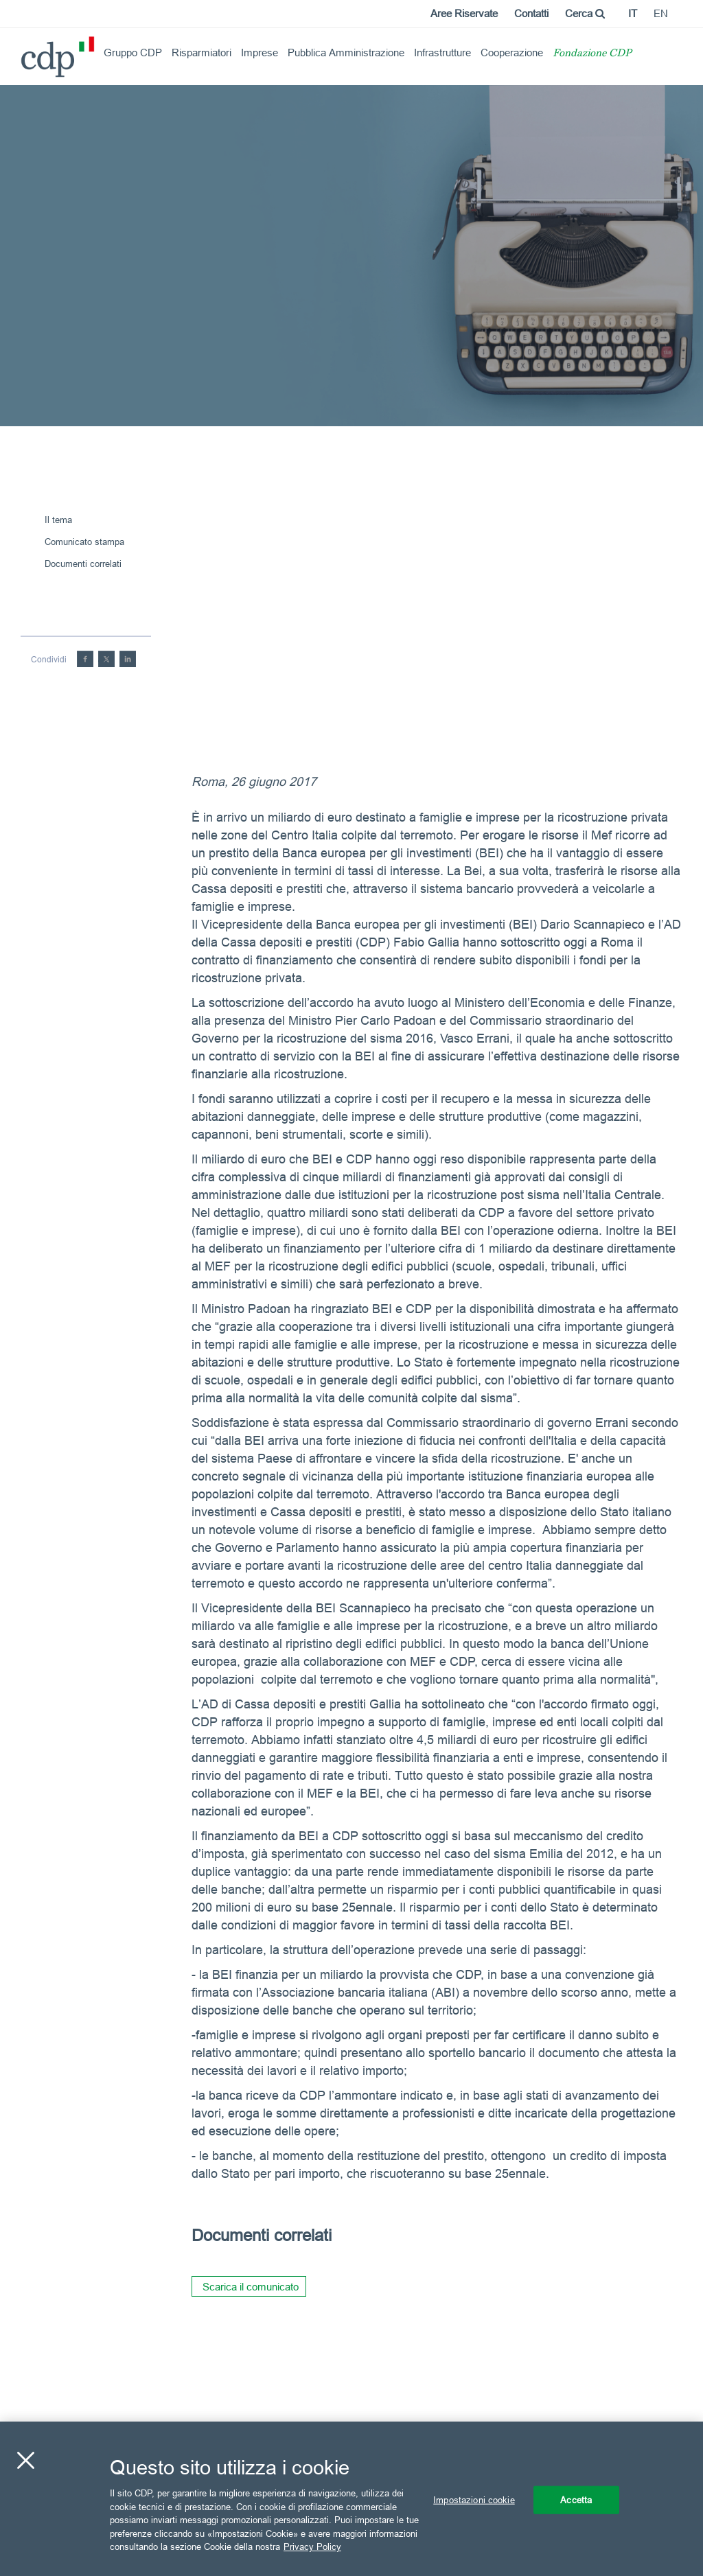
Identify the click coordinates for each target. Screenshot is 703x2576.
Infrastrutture (442, 52)
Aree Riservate (464, 13)
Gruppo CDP (133, 52)
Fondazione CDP (592, 54)
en (661, 13)
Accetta (576, 2499)
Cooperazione (512, 52)
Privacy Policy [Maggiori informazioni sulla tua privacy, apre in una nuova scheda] (312, 2546)
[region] (351, 2499)
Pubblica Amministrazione (346, 52)
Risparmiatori (201, 52)
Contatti (531, 13)
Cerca (585, 13)
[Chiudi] (25, 2460)
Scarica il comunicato (251, 2287)
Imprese (259, 52)
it (632, 13)
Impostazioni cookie (473, 2499)
